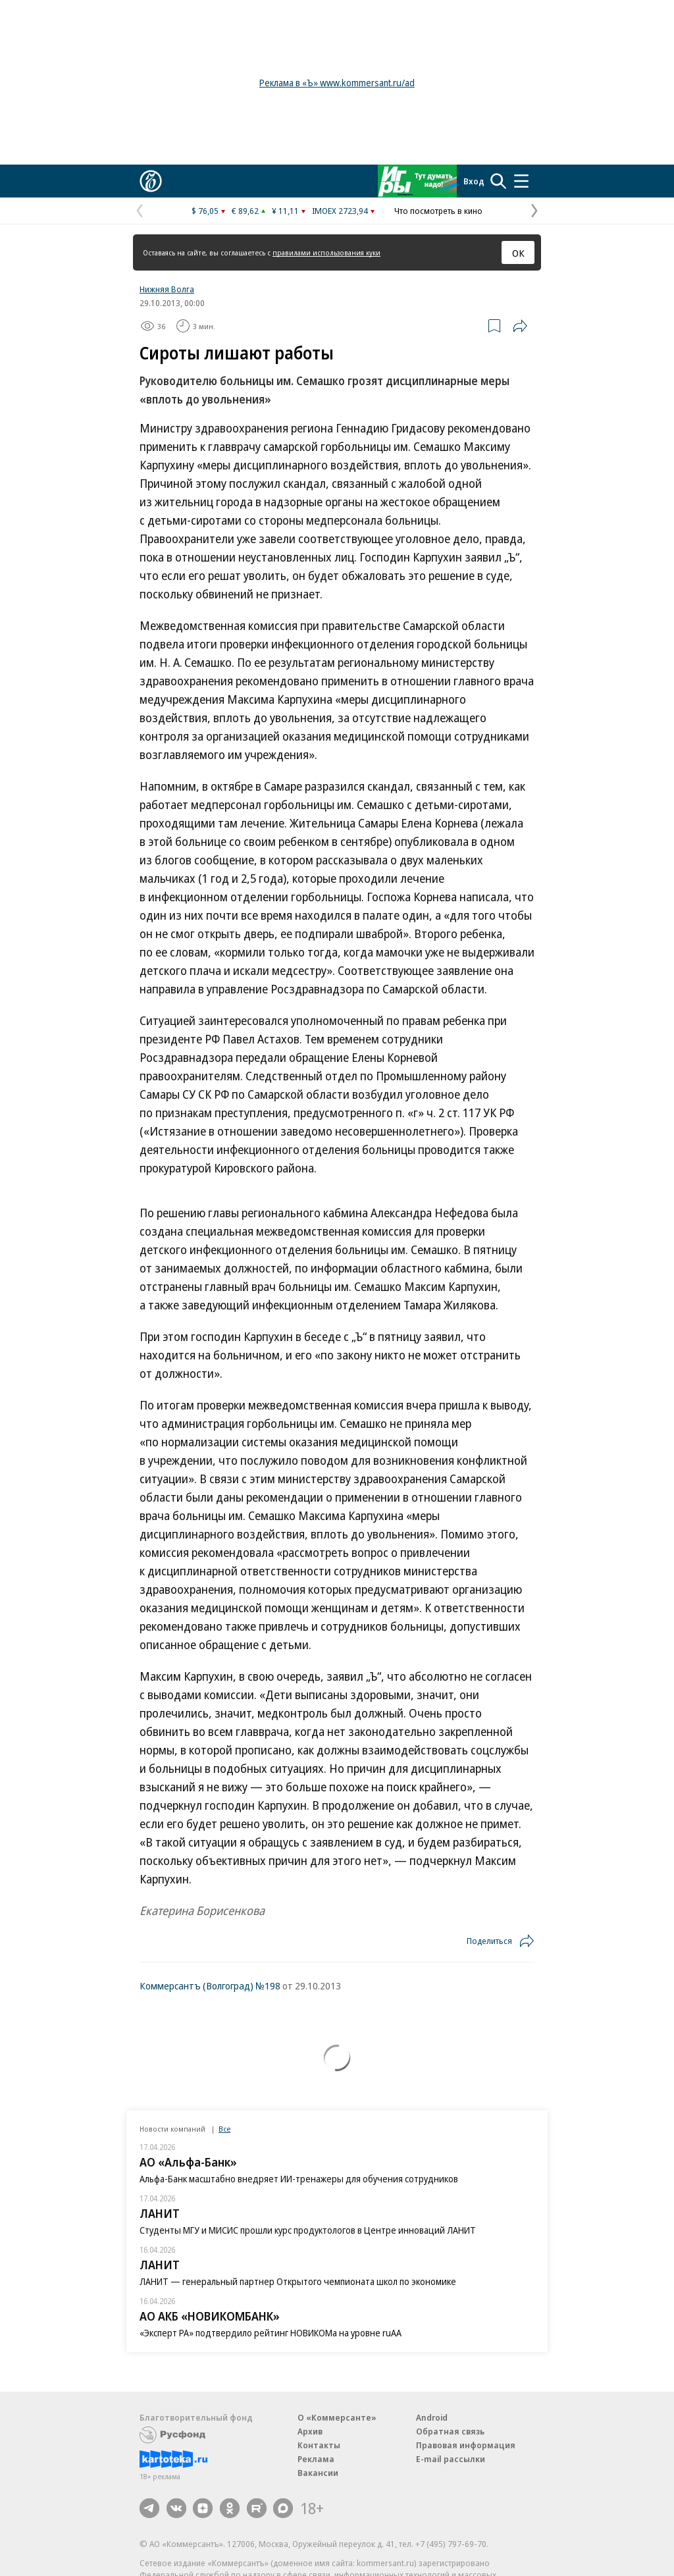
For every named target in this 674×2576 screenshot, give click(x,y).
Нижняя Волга (167, 289)
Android (432, 2417)
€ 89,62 (245, 211)
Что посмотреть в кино (438, 211)
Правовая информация (465, 2445)
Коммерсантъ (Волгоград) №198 (210, 1985)
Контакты (319, 2445)
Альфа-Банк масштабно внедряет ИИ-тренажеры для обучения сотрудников (299, 2178)
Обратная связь (450, 2431)
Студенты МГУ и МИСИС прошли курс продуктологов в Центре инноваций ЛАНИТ (308, 2230)
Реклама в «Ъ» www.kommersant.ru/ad (337, 82)
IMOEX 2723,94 (340, 211)
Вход (473, 181)
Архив (310, 2431)
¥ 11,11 (285, 211)
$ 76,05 (205, 211)
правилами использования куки (326, 252)
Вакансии (318, 2473)
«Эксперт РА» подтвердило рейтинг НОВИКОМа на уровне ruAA (271, 2332)
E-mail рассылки (450, 2459)
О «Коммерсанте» (337, 2417)
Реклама (316, 2459)
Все (224, 2129)
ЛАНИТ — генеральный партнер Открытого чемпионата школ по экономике (298, 2281)
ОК (518, 252)
